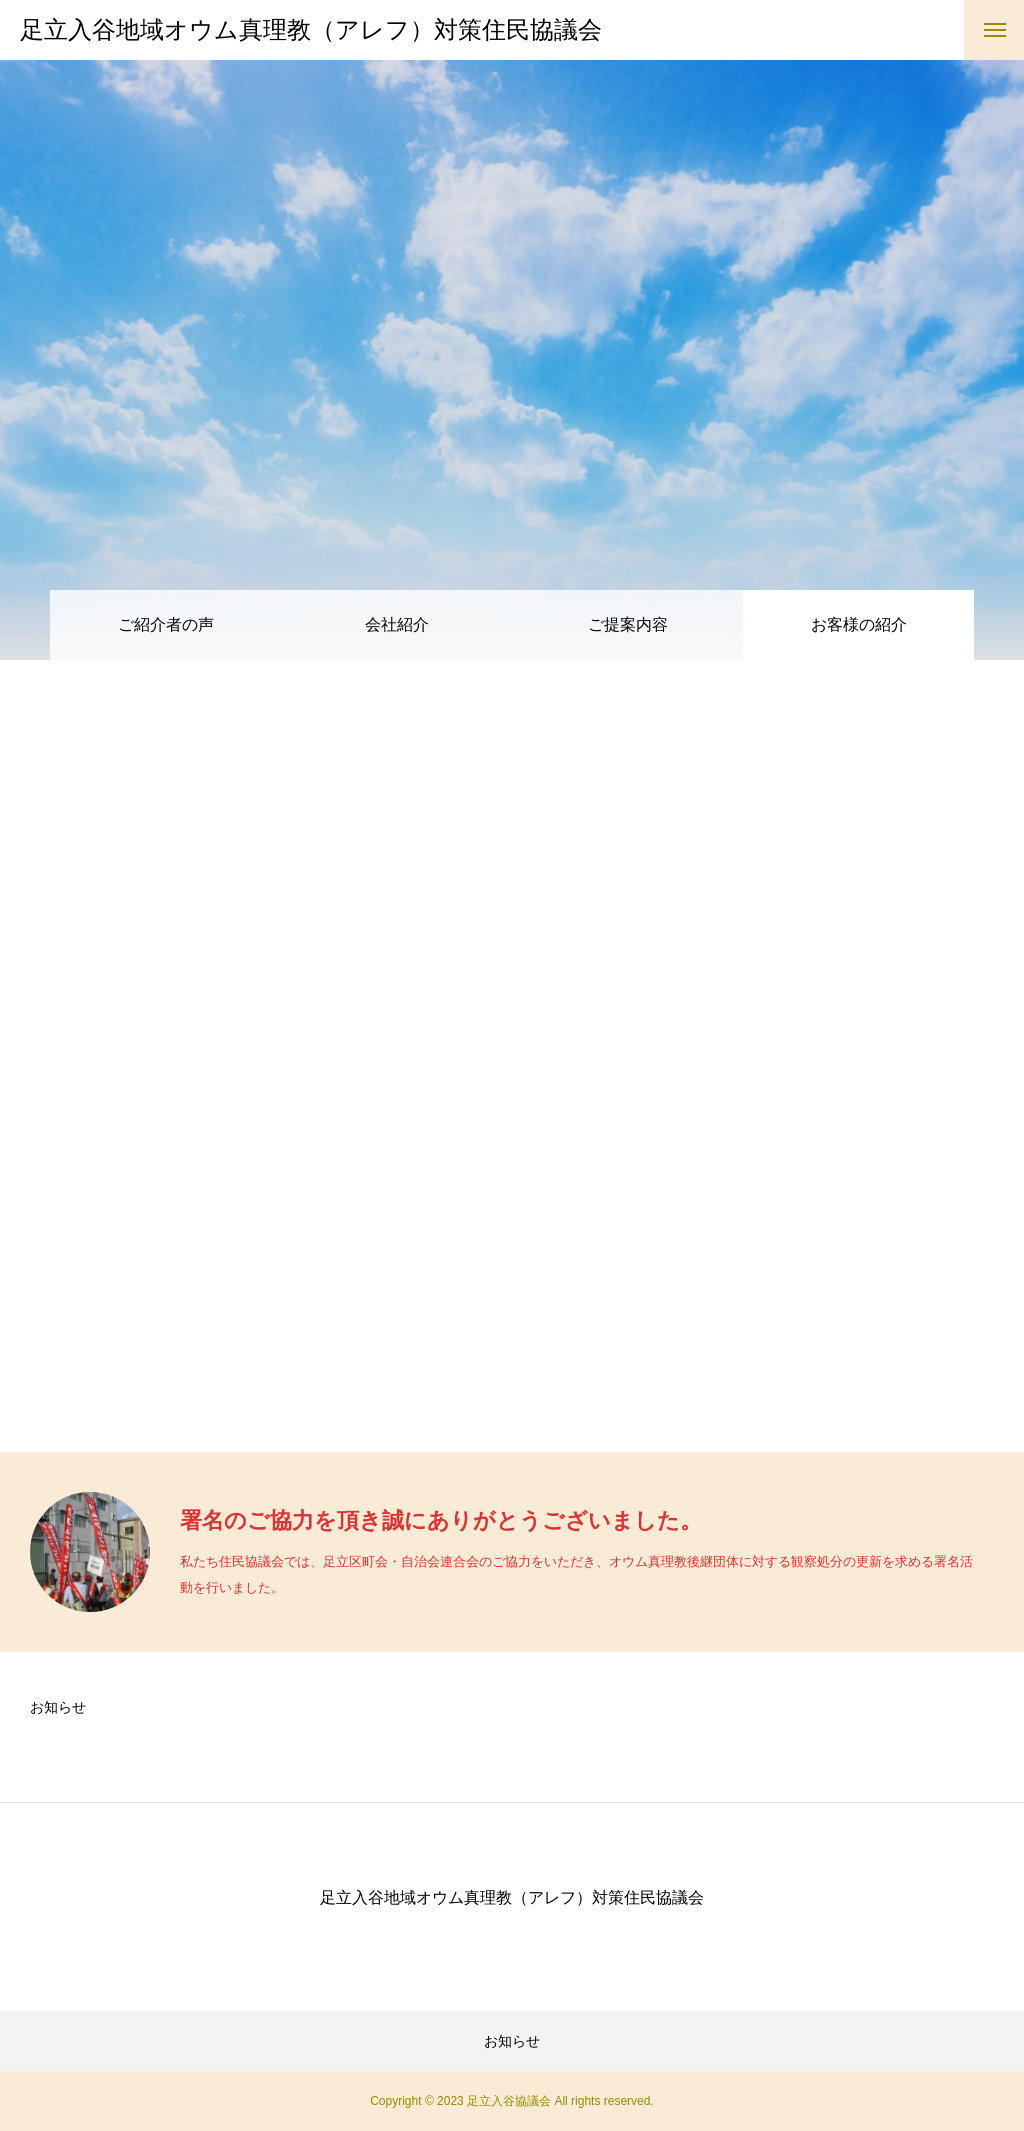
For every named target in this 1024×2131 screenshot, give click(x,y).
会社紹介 (397, 624)
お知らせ (58, 1707)
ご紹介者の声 (166, 624)
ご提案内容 (628, 624)
